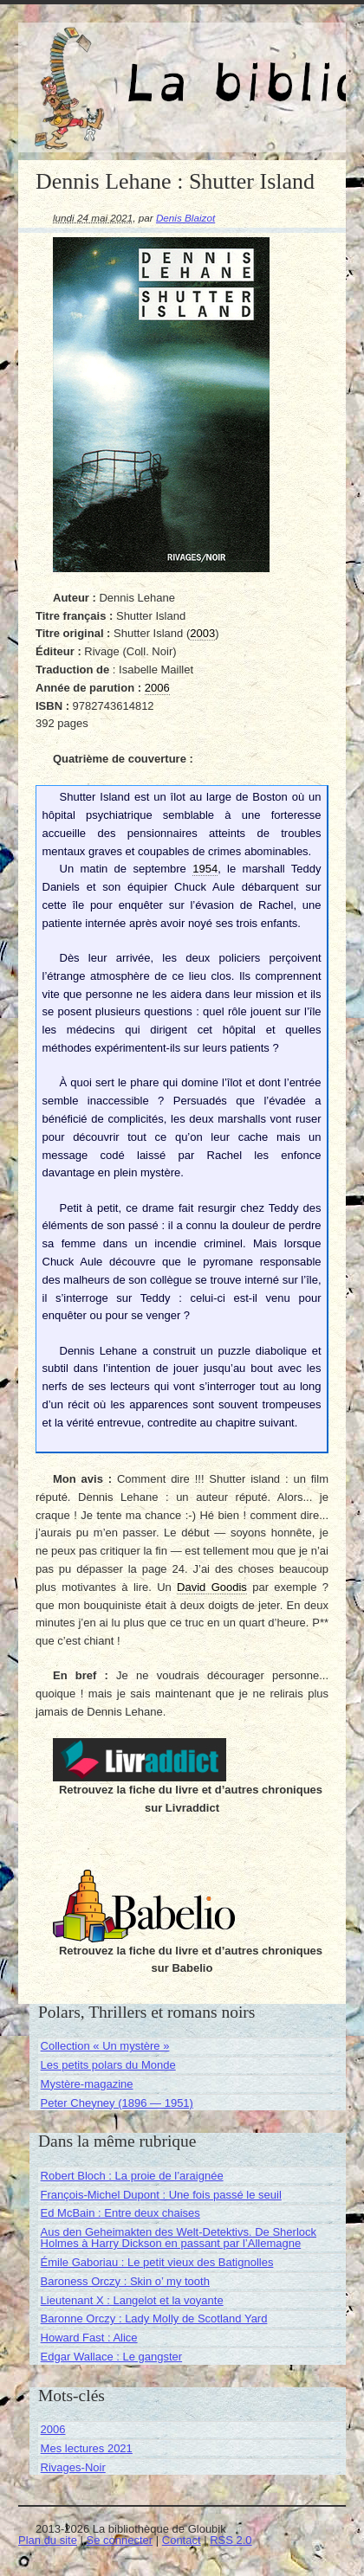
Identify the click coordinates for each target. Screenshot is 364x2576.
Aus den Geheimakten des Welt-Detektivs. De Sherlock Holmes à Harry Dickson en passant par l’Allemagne (178, 2237)
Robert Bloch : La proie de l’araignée (132, 2175)
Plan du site (47, 2540)
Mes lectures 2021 (87, 2448)
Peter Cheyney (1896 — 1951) (117, 2102)
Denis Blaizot (185, 217)
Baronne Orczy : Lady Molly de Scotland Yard (154, 2318)
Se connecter (120, 2540)
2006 (53, 2429)
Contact (181, 2540)
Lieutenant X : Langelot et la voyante (132, 2300)
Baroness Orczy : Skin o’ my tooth (125, 2281)
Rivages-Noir (73, 2467)
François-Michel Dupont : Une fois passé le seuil (161, 2194)
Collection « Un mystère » (105, 2045)
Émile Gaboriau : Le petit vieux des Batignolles (157, 2262)
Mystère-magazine (87, 2083)
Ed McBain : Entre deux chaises (120, 2212)
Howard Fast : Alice (89, 2337)
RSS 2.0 (230, 2540)
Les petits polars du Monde (108, 2064)
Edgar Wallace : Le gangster (112, 2356)
